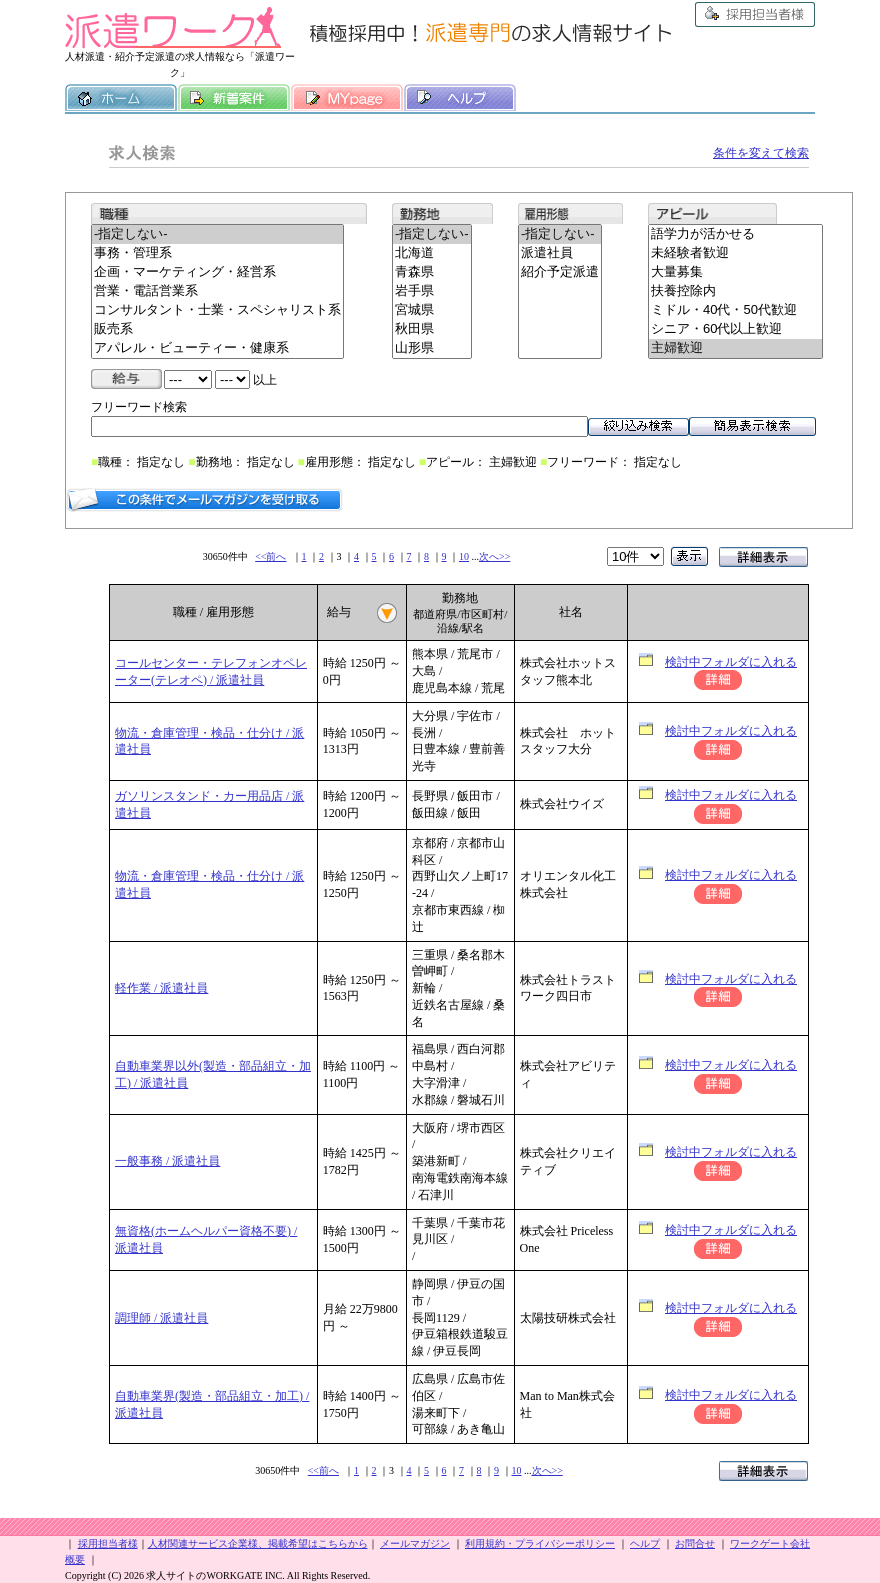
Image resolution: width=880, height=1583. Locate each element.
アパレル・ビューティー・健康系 (217, 348)
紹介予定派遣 (560, 272)
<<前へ (270, 556)
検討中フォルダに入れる (731, 662)
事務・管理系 (217, 253)
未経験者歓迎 (735, 253)
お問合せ (695, 1543)
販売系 (217, 329)
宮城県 (432, 310)
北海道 (432, 253)
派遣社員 (560, 253)
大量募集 (735, 272)
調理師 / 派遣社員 (161, 1318)
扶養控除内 (735, 291)
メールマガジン (415, 1543)
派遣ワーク (173, 28)
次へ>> (494, 556)
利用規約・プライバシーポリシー (540, 1543)
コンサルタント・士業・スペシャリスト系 (217, 310)
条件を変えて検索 (761, 153)
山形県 (432, 348)
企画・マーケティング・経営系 (217, 272)
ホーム (121, 98)
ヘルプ (460, 98)
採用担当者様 (755, 14)
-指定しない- (217, 234)
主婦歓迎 (735, 348)
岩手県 (432, 291)
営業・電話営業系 (217, 291)
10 (464, 556)
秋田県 (432, 329)
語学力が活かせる (735, 234)
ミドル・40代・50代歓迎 (735, 310)
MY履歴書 (347, 98)
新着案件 (234, 98)
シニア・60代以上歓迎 (735, 329)
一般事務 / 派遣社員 (167, 1161)
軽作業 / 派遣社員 (161, 988)
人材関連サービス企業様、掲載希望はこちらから (258, 1543)
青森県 (432, 272)
